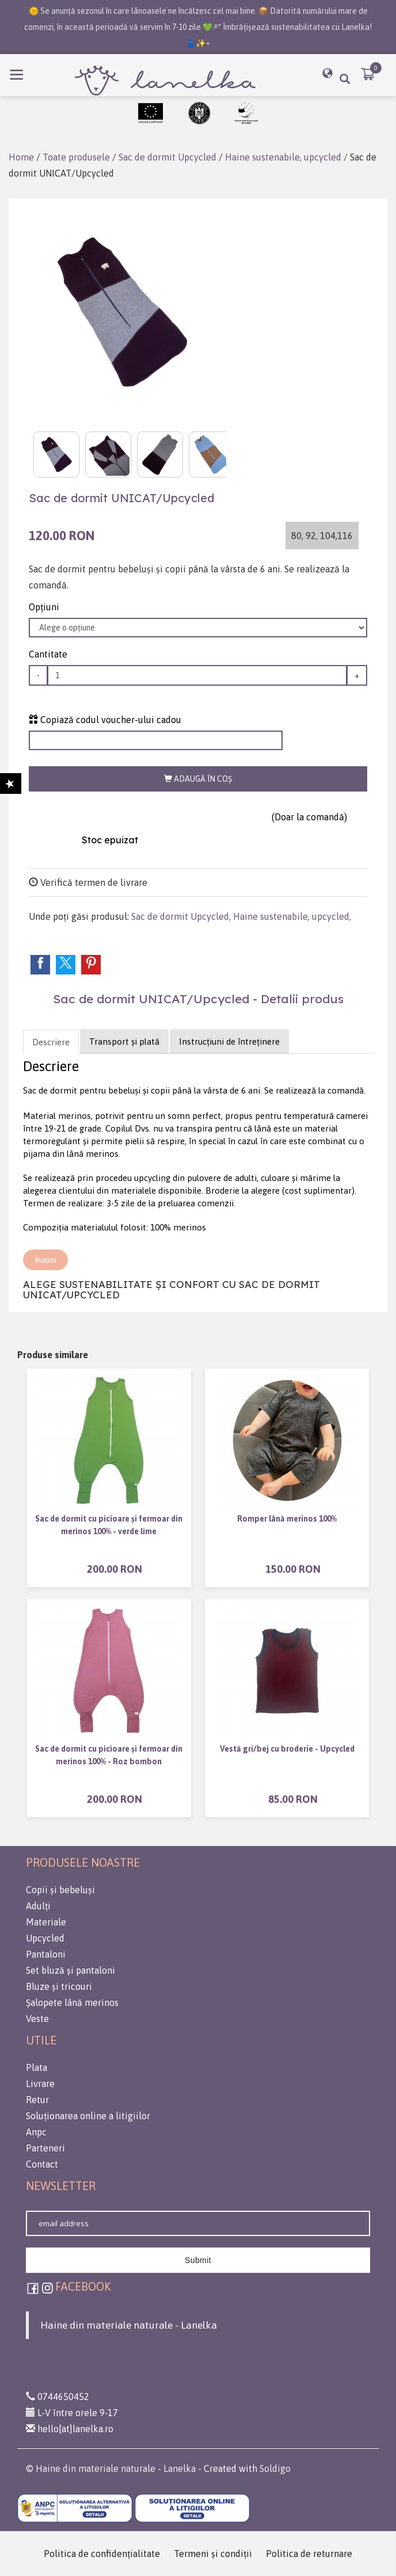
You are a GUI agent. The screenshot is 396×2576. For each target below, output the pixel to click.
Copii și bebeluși (60, 1890)
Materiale (46, 1922)
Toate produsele (76, 157)
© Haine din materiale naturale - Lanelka (111, 2468)
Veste (37, 2018)
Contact (42, 2164)
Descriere (51, 1042)
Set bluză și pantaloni (70, 1970)
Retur (37, 2100)
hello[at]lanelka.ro (69, 2429)
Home (21, 157)
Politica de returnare (309, 2553)
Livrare (40, 2083)
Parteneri (45, 2148)
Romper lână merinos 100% (287, 1518)
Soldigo (275, 2468)
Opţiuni (44, 607)
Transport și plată (124, 1041)
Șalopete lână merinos (72, 2002)
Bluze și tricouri (59, 1986)
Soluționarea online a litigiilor (88, 2116)
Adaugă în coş (198, 778)
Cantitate (48, 654)
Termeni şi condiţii (213, 2553)
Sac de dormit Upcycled (167, 157)
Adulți (38, 1906)
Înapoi (45, 1259)
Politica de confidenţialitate (102, 2553)
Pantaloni (46, 1954)
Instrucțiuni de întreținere (229, 1041)
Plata (36, 2067)
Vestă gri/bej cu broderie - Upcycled (287, 1748)
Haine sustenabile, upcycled (283, 157)
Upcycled (45, 1938)
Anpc (36, 2132)
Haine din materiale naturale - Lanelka (128, 2325)
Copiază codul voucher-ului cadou (105, 719)
